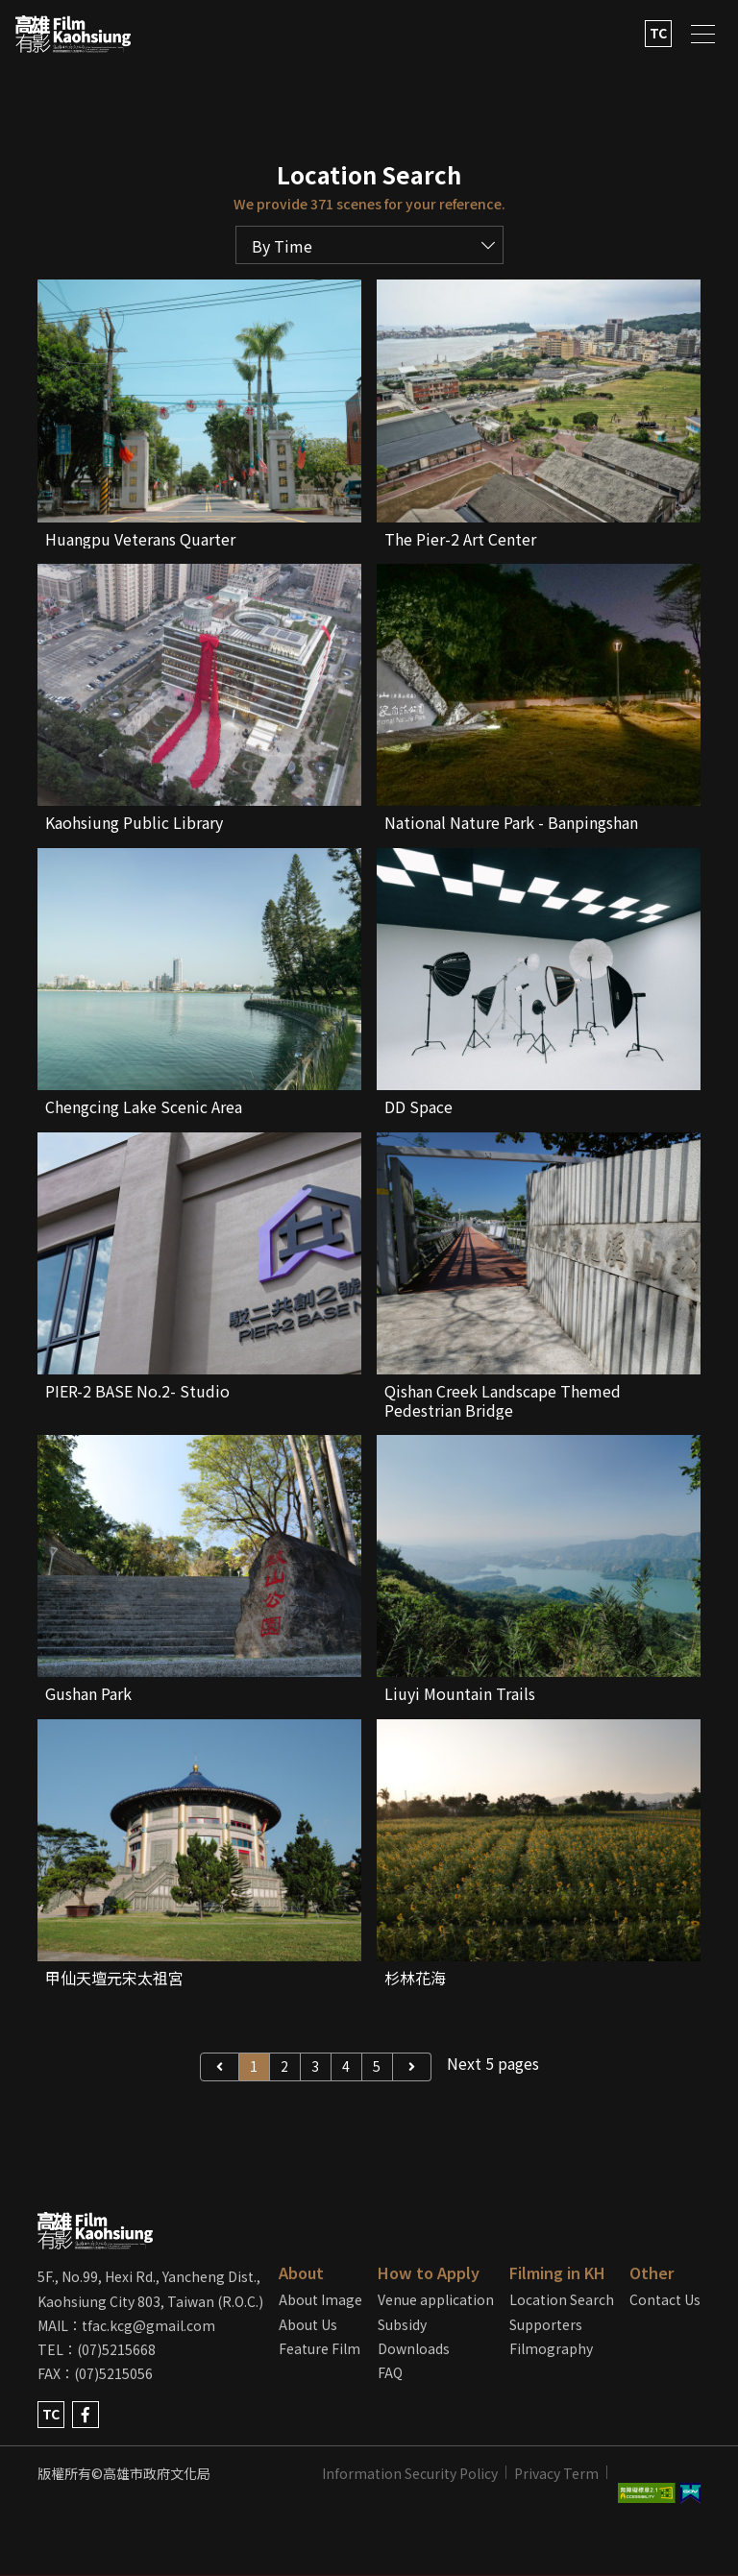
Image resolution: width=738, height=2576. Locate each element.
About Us (308, 2324)
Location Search (561, 2299)
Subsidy (402, 2324)
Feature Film (319, 2348)
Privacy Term (556, 2473)
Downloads (414, 2348)
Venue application (436, 2299)
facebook (85, 2414)
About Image (320, 2299)
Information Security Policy (410, 2473)
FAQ (390, 2372)
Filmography (551, 2348)
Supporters (545, 2324)
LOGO (73, 34)
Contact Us (665, 2299)
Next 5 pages (493, 2063)
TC (658, 32)
